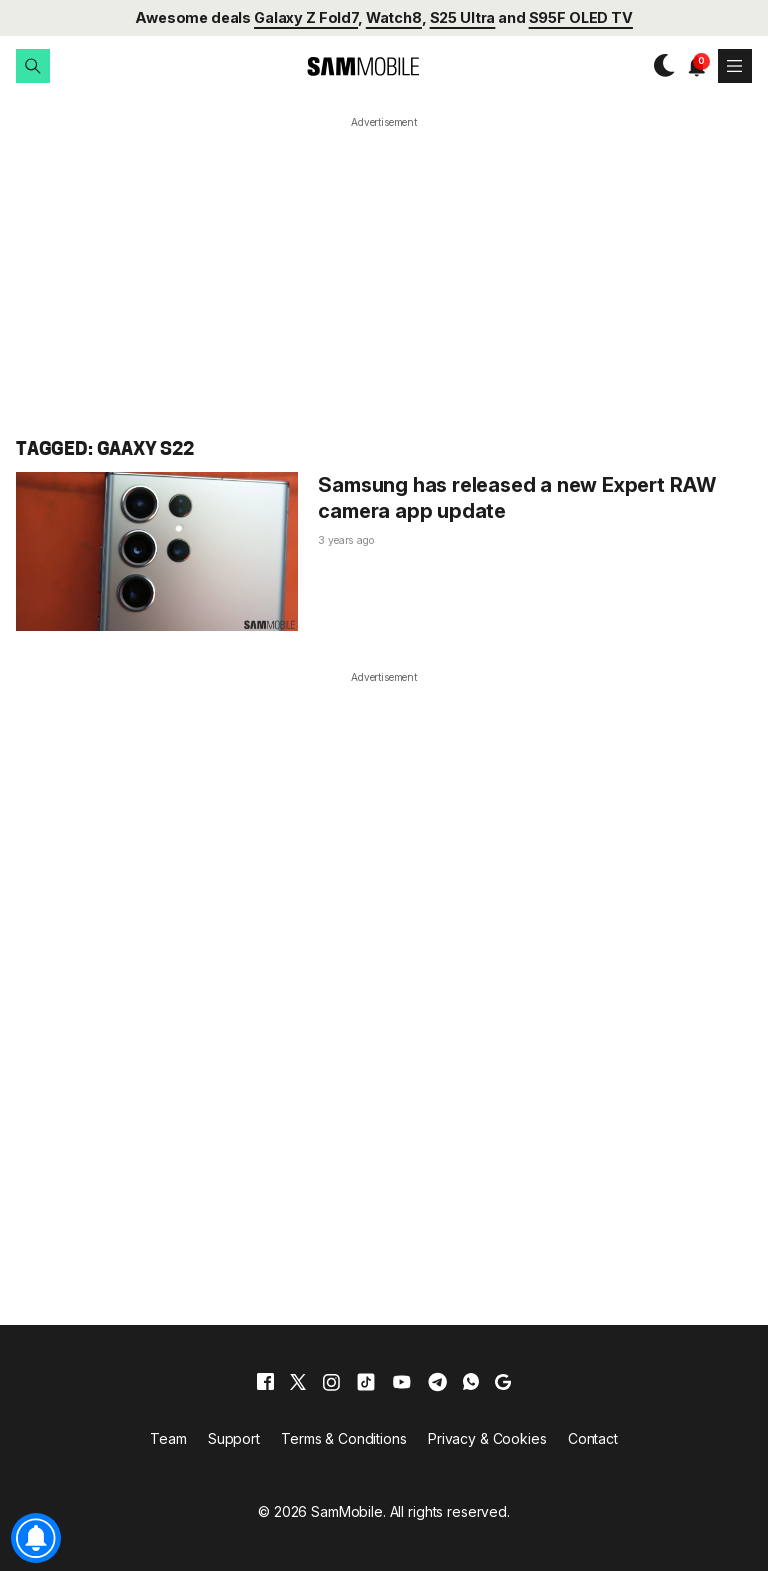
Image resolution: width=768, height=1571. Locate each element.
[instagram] (331, 1382)
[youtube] (402, 1382)
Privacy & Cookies (487, 1438)
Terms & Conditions (343, 1438)
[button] (33, 66)
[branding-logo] (346, 66)
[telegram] (437, 1382)
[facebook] (265, 1382)
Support (234, 1438)
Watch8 (394, 17)
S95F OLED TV (581, 17)
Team (168, 1438)
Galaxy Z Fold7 (306, 17)
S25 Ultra (463, 17)
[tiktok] (366, 1382)
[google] (503, 1382)
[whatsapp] (471, 1382)
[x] (298, 1382)
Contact (593, 1438)
